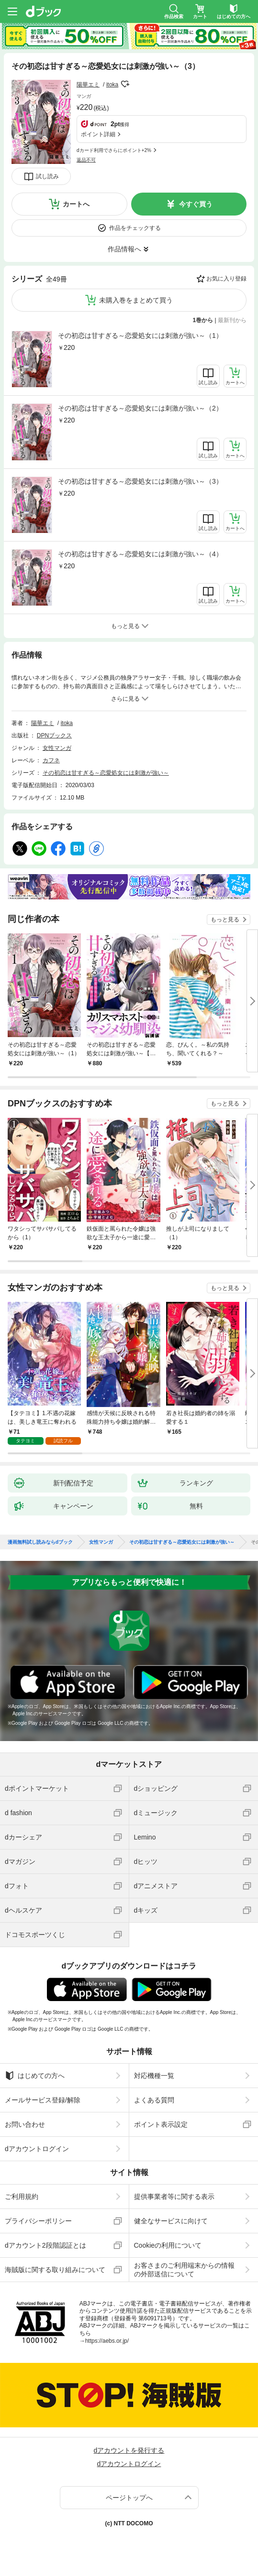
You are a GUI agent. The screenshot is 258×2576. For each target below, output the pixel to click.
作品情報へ (124, 249)
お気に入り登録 (226, 278)
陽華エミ (88, 84)
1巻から (203, 320)
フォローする (125, 84)
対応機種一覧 (154, 2075)
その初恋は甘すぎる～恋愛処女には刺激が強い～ (106, 772)
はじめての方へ (35, 2075)
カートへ (76, 204)
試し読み (47, 176)
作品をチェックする (135, 228)
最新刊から (232, 320)
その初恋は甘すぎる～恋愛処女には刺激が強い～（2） (140, 408)
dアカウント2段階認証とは (45, 2245)
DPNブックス (54, 735)
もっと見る (225, 919)
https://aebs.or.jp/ (107, 2341)
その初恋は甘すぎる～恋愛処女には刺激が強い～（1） (140, 335)
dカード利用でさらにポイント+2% (114, 150)
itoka (112, 84)
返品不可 (86, 159)
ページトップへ (129, 2497)
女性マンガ (57, 748)
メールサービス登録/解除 (42, 2100)
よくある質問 (154, 2100)
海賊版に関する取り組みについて (55, 2269)
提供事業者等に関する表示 (174, 2196)
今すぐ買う (196, 204)
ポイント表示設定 (161, 2124)
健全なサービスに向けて (171, 2221)
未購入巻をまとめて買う (136, 300)
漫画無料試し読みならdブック (40, 1542)
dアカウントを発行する (129, 2450)
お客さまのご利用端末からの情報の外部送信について (184, 2270)
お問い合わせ (25, 2124)
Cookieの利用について (168, 2245)
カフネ (51, 760)
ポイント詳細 (98, 134)
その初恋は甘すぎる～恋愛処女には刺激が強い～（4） (140, 554)
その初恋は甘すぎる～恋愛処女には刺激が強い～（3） (140, 481)
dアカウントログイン (37, 2149)
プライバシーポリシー (38, 2221)
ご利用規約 (21, 2196)
